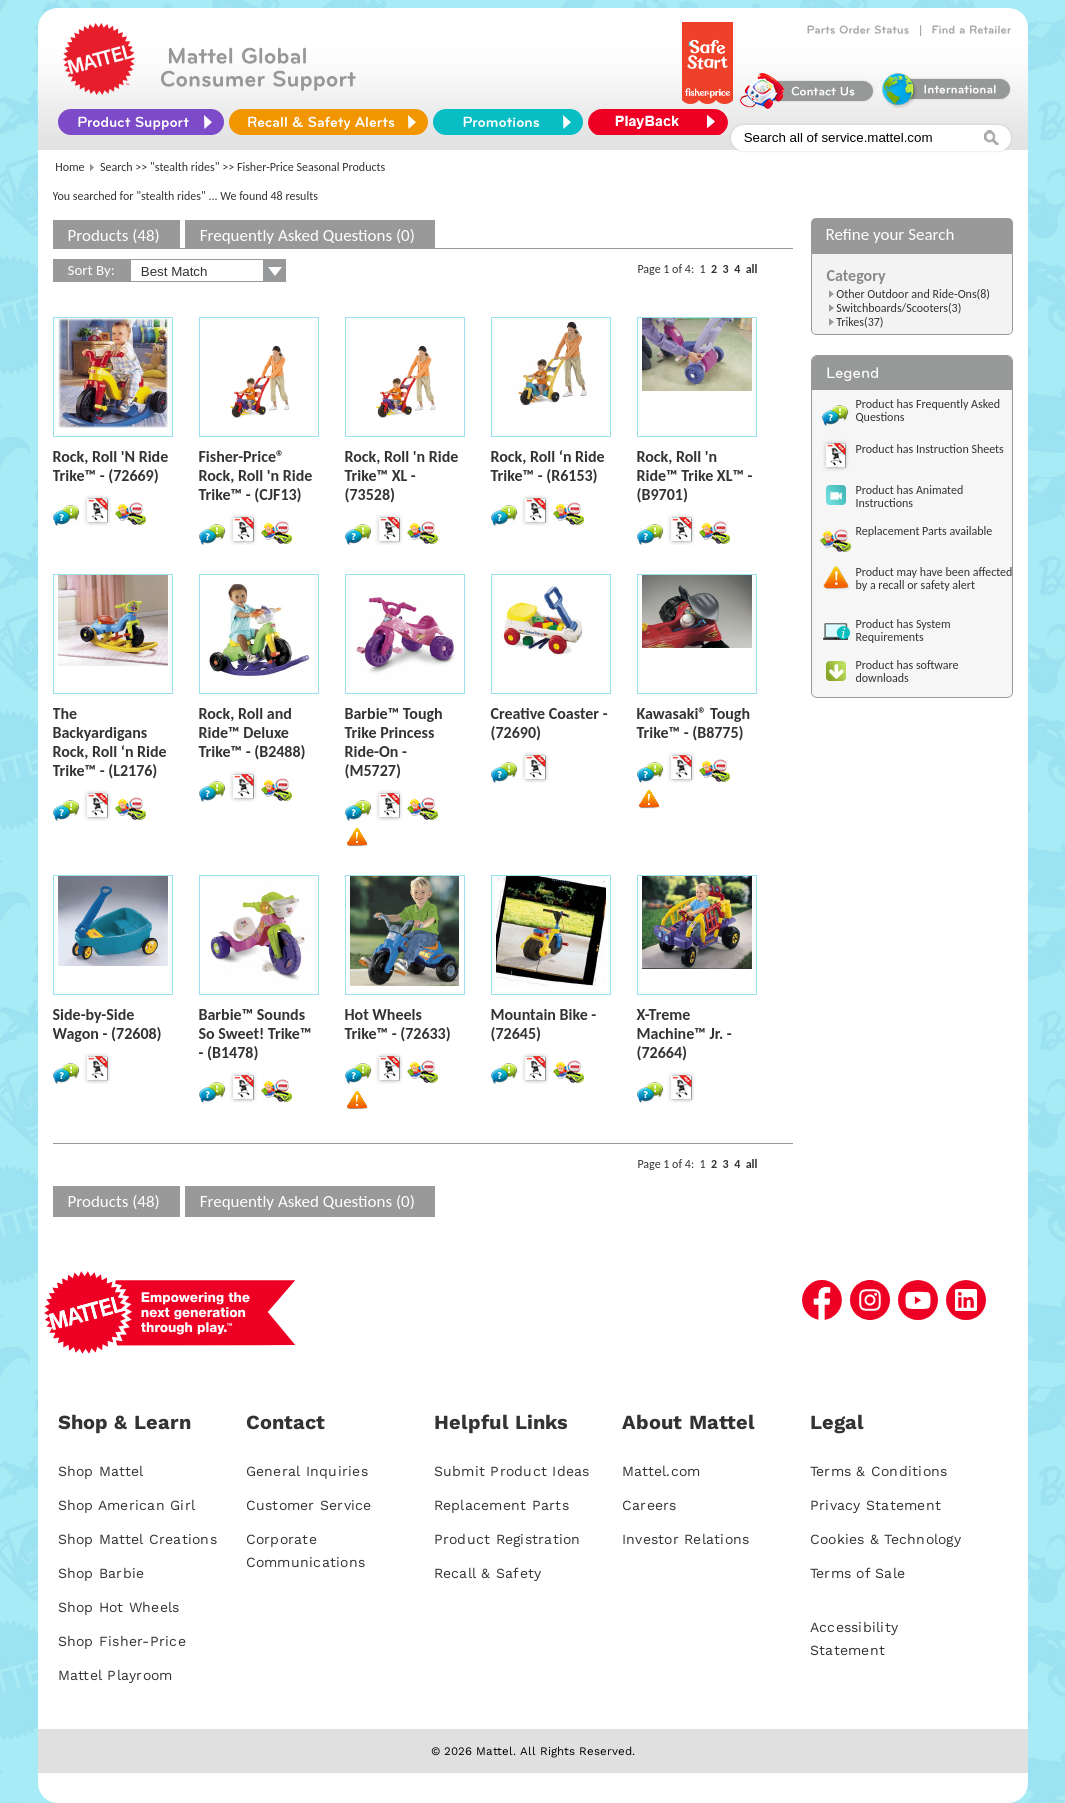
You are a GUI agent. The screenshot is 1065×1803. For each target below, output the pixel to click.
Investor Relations (686, 1539)
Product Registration (507, 1539)
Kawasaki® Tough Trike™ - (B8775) (693, 723)
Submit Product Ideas (512, 1471)
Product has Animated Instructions (910, 496)
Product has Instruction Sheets (930, 449)
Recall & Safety (488, 1573)
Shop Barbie (101, 1573)
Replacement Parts (501, 1505)
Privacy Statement (875, 1505)
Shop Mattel (101, 1471)
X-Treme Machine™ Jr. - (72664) (684, 1033)
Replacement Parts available (924, 531)
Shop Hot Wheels (119, 1607)
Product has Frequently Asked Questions (928, 410)
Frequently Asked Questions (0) (307, 235)
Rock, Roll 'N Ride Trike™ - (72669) (111, 466)
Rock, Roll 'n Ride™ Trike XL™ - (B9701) (695, 475)
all (752, 269)
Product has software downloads (907, 671)
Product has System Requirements (903, 630)
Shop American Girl (127, 1505)
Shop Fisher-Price (122, 1641)
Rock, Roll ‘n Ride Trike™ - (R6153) (548, 466)
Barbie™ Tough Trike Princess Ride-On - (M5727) (394, 742)
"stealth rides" (185, 167)
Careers (649, 1505)
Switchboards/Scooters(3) (898, 308)
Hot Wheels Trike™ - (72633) (398, 1024)
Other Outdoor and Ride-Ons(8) (913, 294)
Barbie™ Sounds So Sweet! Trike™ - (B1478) (255, 1033)
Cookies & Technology (885, 1539)
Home (69, 167)
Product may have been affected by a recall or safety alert (934, 578)
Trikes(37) (859, 322)
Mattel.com (661, 1471)
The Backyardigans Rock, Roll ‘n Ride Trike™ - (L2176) (110, 742)
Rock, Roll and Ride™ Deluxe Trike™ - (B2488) (252, 732)
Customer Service (309, 1505)
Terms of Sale (857, 1573)
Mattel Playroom (115, 1675)
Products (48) (114, 235)
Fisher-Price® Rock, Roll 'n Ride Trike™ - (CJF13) (256, 475)
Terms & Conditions (879, 1471)
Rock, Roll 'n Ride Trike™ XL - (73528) (402, 475)
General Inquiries (307, 1471)
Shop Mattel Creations (137, 1539)
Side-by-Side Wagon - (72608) (107, 1024)
